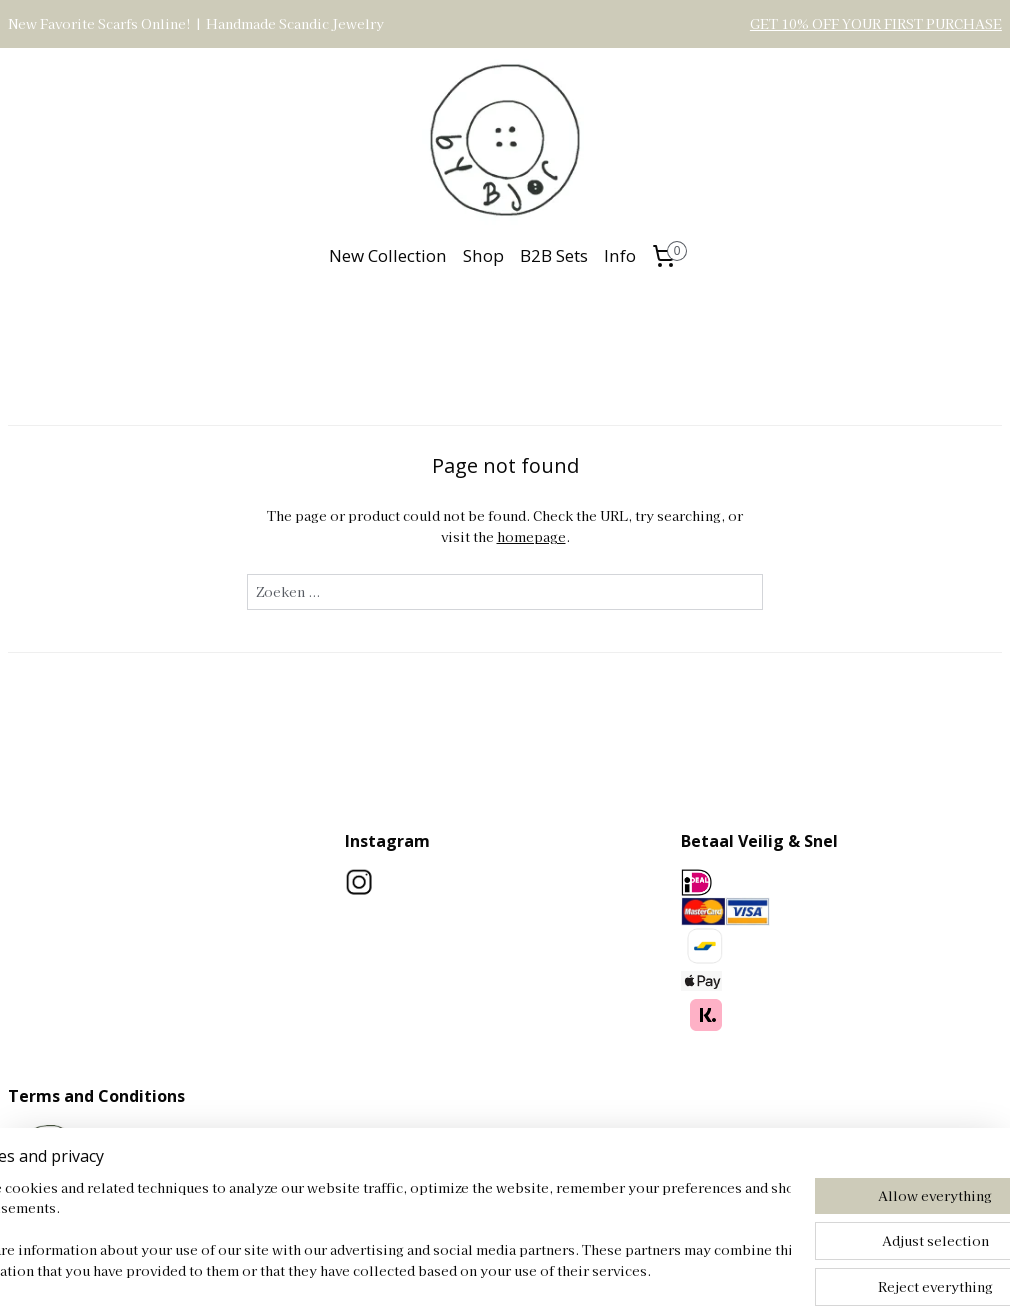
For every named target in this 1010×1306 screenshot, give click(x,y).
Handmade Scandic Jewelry (295, 23)
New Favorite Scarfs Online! (99, 23)
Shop (483, 255)
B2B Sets (554, 255)
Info (620, 255)
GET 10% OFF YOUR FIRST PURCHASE (876, 23)
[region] (373, 1231)
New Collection (388, 255)
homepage (531, 535)
